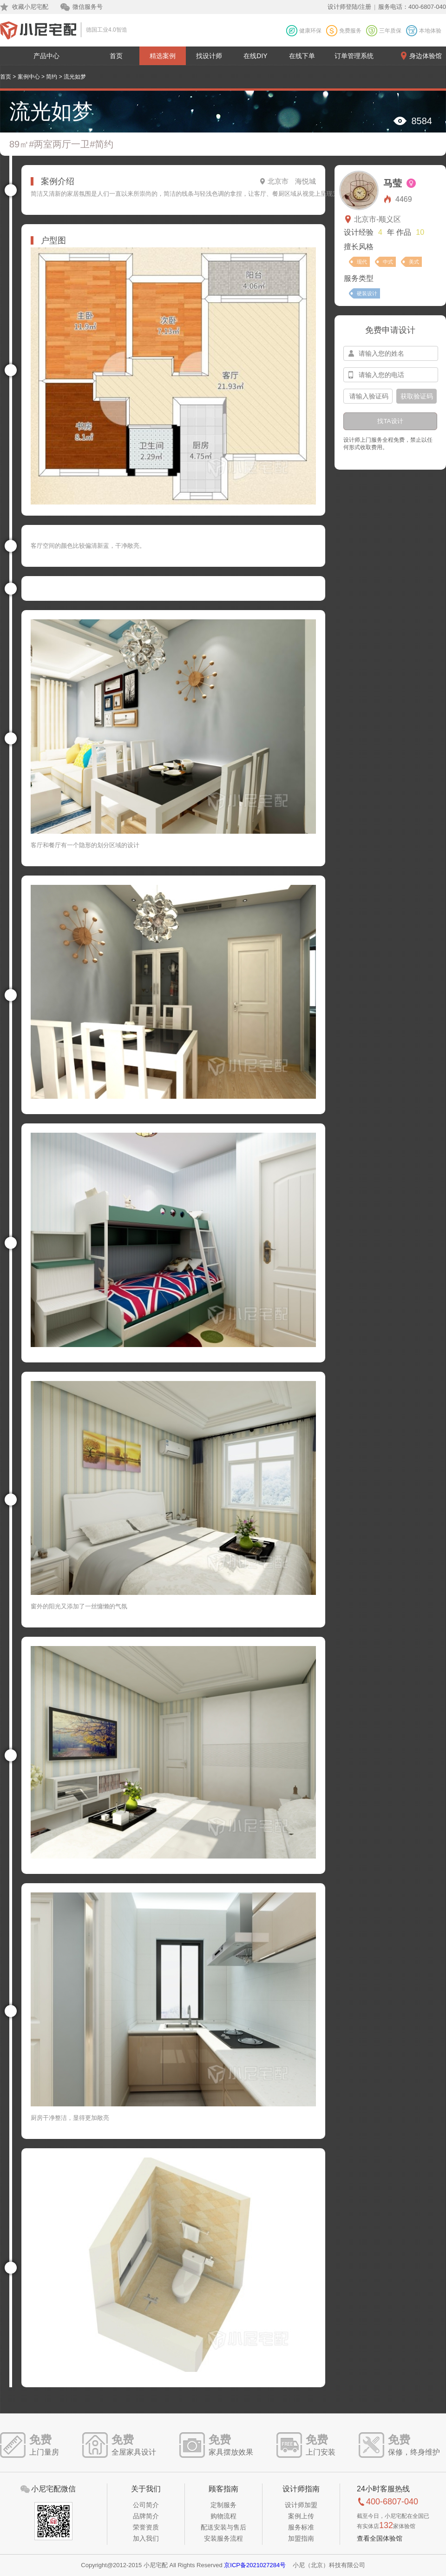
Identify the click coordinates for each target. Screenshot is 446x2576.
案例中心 (29, 76)
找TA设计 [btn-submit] (390, 421)
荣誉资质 (146, 2527)
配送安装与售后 (223, 2527)
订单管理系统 (354, 56)
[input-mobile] (390, 374)
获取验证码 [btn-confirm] (416, 396)
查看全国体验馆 (379, 2538)
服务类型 (359, 278)
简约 (51, 76)
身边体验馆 (425, 56)
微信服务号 (87, 6)
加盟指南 (301, 2538)
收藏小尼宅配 (30, 6)
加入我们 (146, 2538)
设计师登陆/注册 (350, 6)
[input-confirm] (368, 396)
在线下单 (302, 56)
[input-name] (390, 353)
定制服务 (223, 2505)
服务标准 (301, 2527)
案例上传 (301, 2516)
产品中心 (46, 56)
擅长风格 (359, 247)
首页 (116, 56)
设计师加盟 (301, 2505)
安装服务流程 (223, 2538)
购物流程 (223, 2516)
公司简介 (146, 2505)
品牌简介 (146, 2516)
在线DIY (255, 56)
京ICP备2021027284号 (255, 2565)
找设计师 (209, 56)
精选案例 (163, 56)
